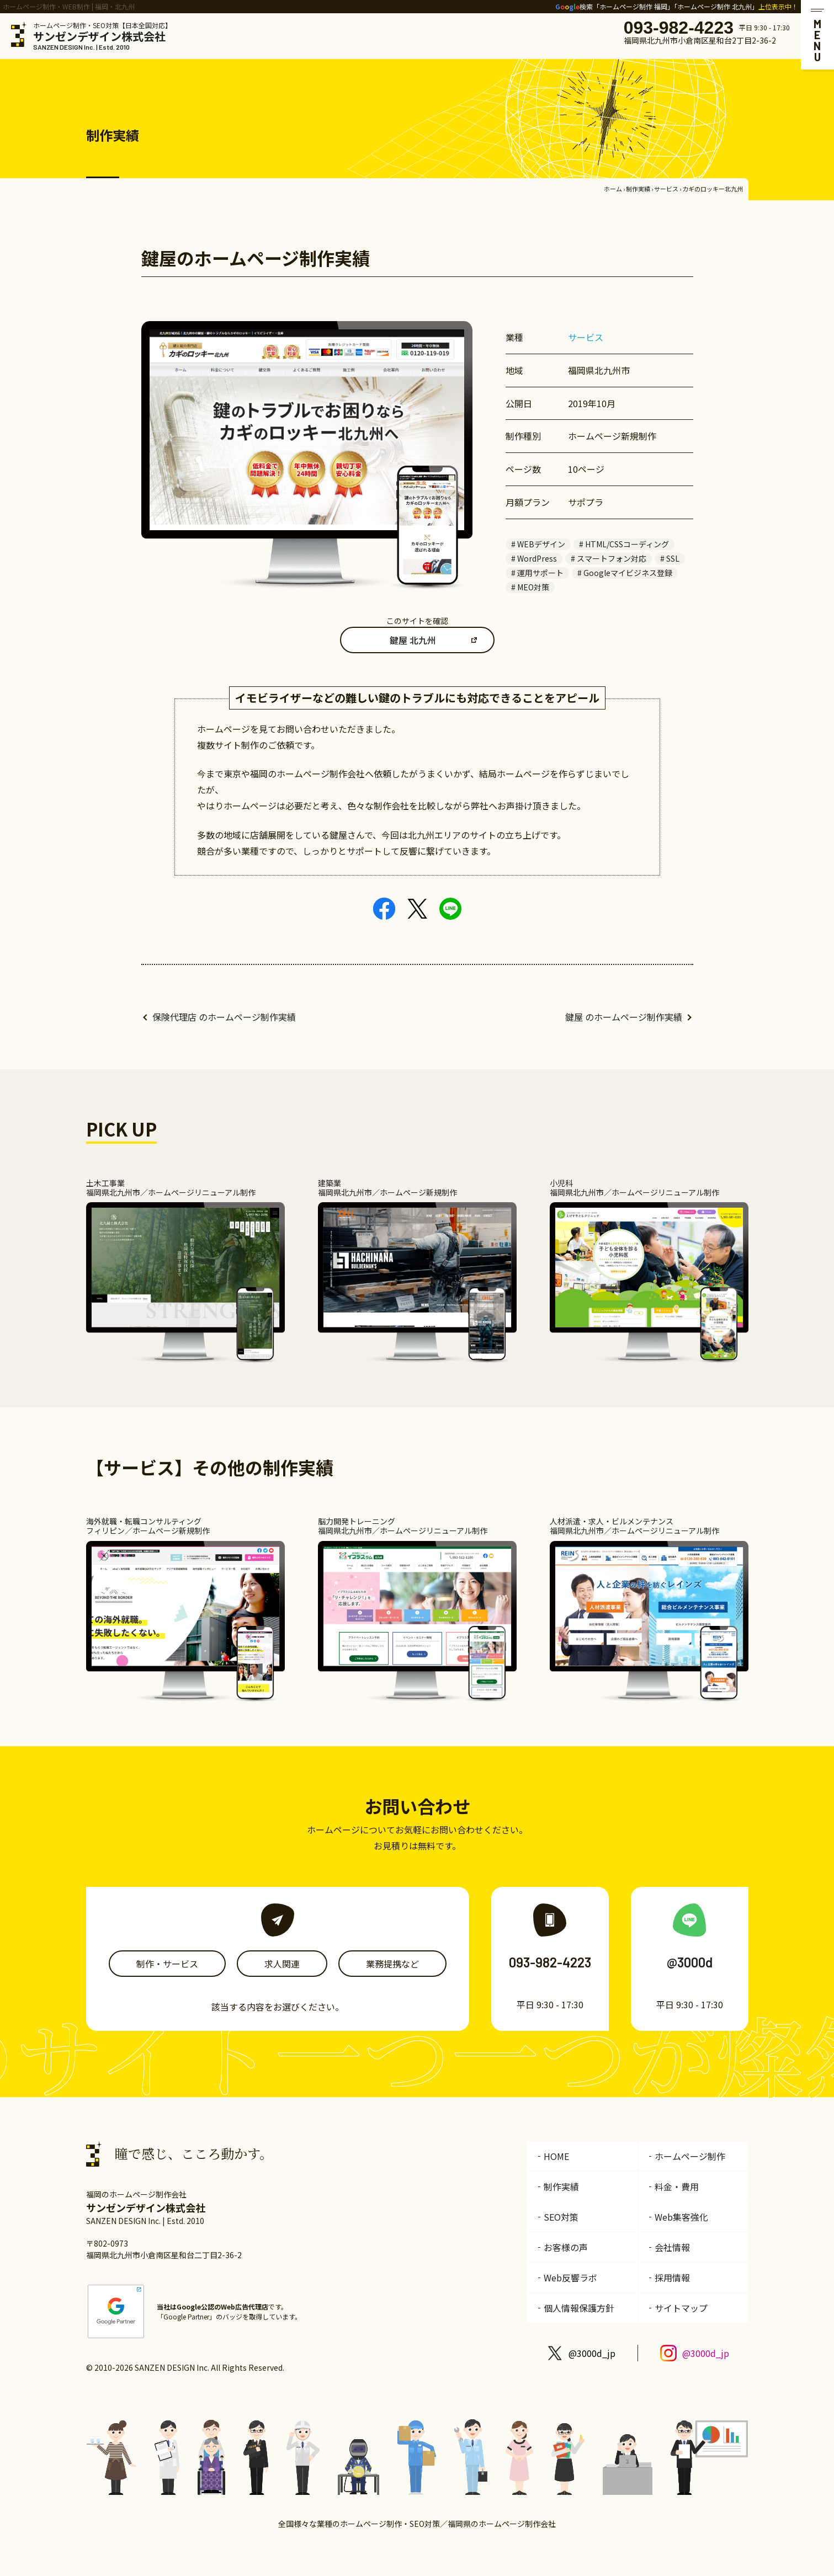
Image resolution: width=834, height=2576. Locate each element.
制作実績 (638, 188)
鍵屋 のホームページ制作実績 (623, 1016)
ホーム (613, 188)
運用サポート (540, 572)
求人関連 (282, 1963)
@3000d (690, 1962)
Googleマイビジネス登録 (627, 572)
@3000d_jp (592, 2353)
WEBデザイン (541, 544)
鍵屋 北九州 (413, 640)
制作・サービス (167, 1963)
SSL (672, 558)
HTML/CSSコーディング (627, 544)
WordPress (537, 558)
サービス (666, 188)
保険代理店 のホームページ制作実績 (224, 1016)
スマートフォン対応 (611, 558)
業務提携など (392, 1963)
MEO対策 (533, 587)
